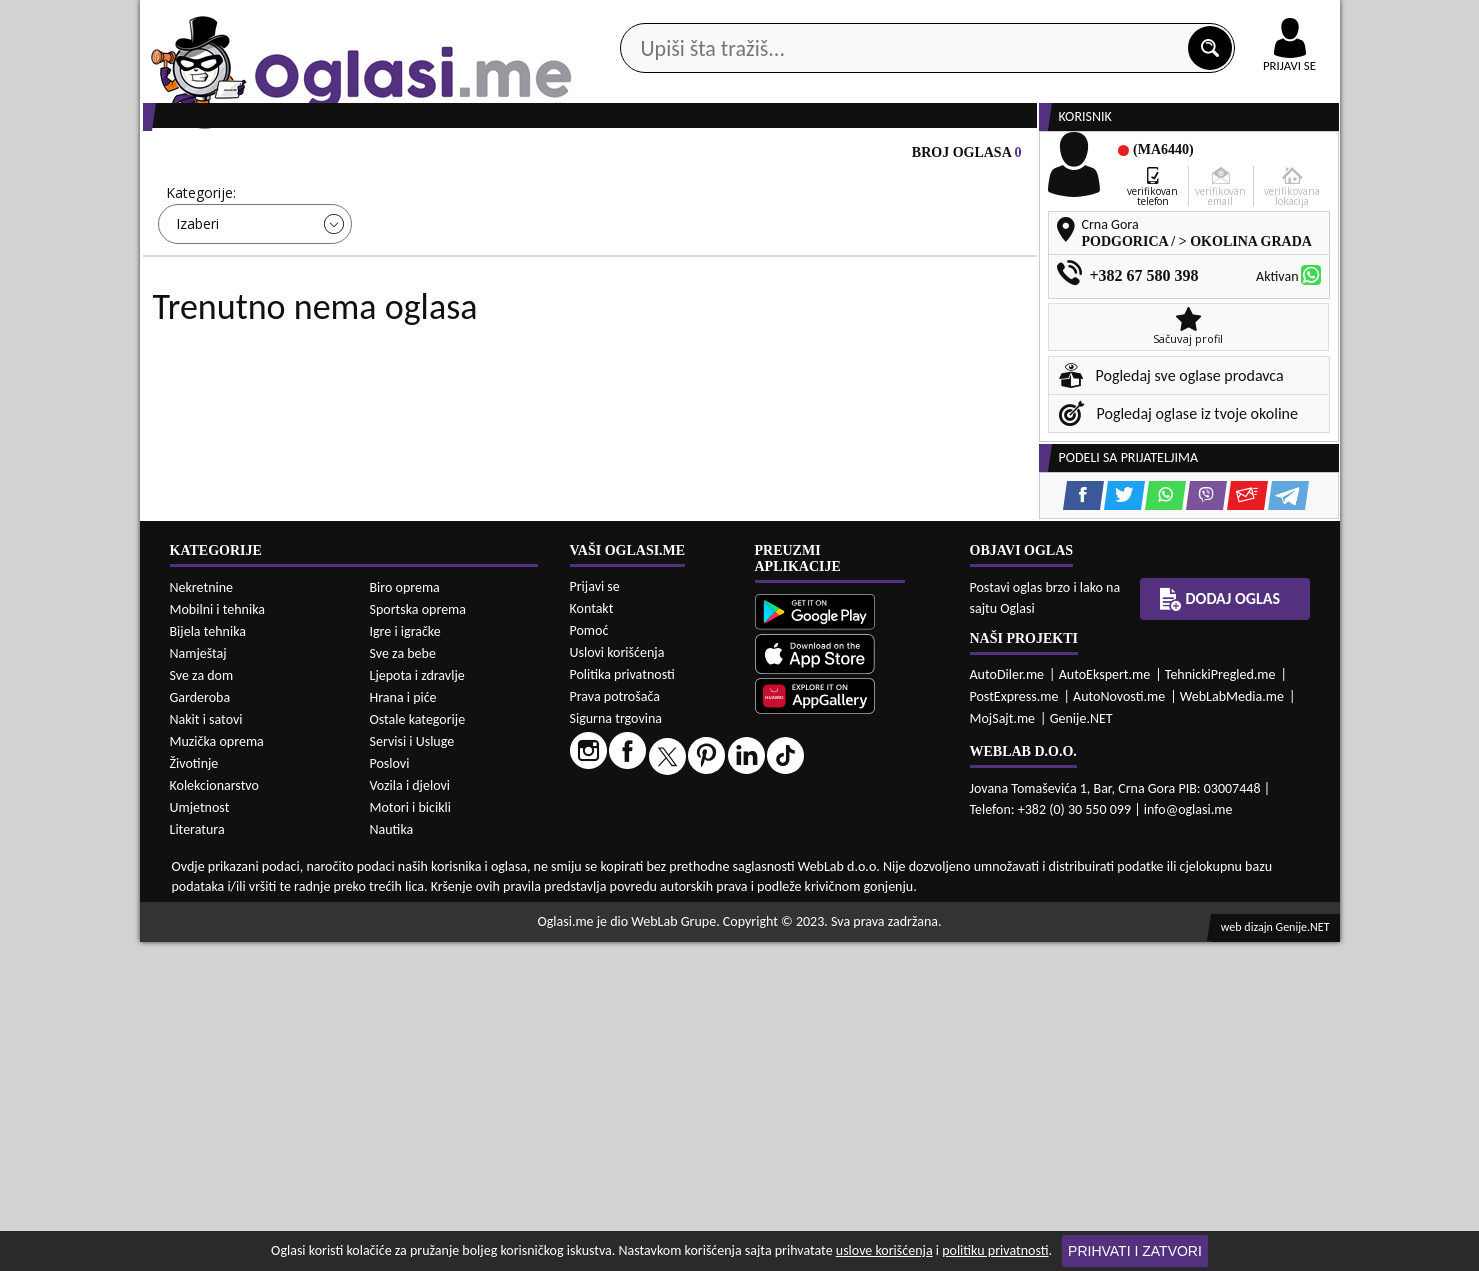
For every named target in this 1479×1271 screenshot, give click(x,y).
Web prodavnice (438, 158)
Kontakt (1108, 18)
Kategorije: (201, 269)
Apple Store (757, 18)
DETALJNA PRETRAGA (369, 359)
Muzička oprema (217, 1070)
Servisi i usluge (969, 158)
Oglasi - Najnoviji (904, 299)
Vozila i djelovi (410, 1114)
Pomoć (589, 959)
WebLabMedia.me (1232, 1025)
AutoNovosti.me (1119, 1025)
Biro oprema (405, 916)
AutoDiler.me (1007, 1003)
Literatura (197, 1158)
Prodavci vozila (599, 158)
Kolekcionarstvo (214, 1114)
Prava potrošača (615, 1025)
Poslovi (390, 1092)
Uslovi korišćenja (617, 981)
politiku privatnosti (995, 1250)
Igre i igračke (405, 960)
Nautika (392, 1158)
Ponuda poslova (1128, 158)
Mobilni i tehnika (218, 938)
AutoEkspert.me (1105, 1003)
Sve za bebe (403, 982)
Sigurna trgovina (616, 1047)
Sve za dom (202, 1004)
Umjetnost (200, 1136)
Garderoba (200, 1026)
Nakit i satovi (206, 1048)
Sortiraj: (859, 269)
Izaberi (197, 300)
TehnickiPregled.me (1220, 1003)
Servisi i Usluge (412, 1070)
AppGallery (882, 20)
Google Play (629, 18)
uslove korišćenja (884, 1250)
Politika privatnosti (622, 1003)
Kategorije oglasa (268, 158)
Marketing (1000, 20)
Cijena (408, 269)
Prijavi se (595, 915)
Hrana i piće (403, 1026)
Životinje (194, 1092)
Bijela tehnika (208, 960)
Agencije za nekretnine (785, 158)
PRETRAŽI (810, 359)
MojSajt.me (1003, 1047)
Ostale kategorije (418, 1048)
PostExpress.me (1014, 1025)
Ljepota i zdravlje (417, 1004)
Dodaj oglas (1278, 158)
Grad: (628, 269)
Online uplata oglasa (1249, 20)
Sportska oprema (418, 938)
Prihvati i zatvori (1135, 1251)
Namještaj (198, 982)
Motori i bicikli (410, 1136)
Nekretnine (202, 916)
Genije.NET (1081, 1047)
